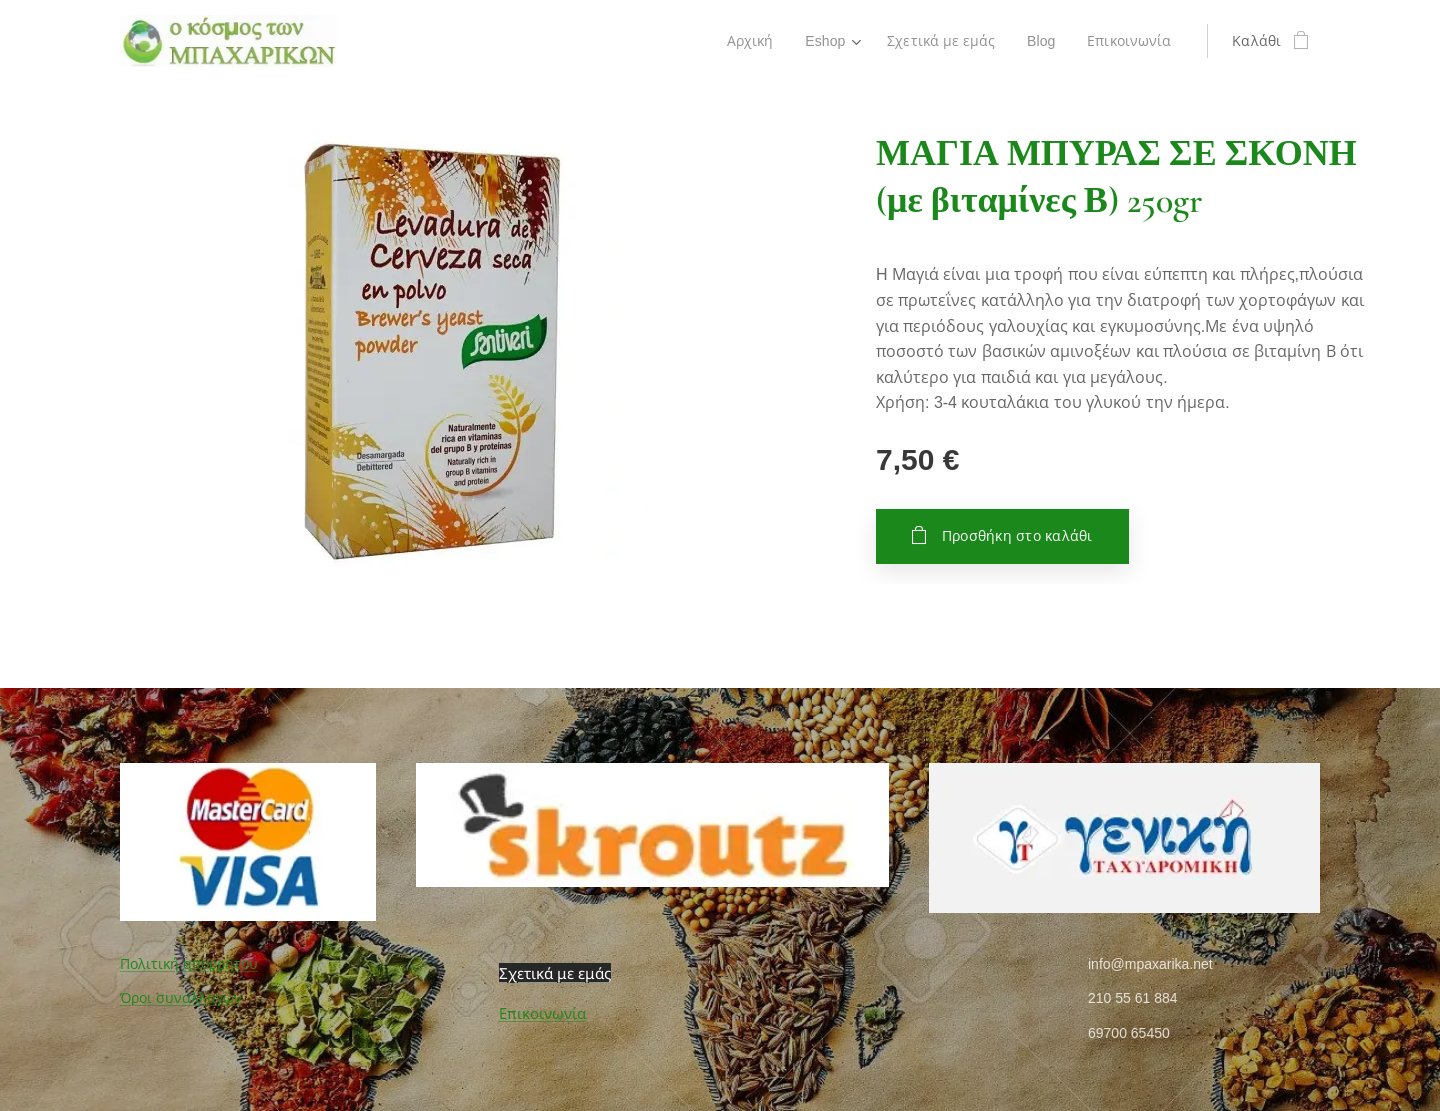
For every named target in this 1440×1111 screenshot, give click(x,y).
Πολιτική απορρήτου (189, 964)
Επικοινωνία (542, 1013)
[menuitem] (747, 41)
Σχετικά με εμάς (555, 973)
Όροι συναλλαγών (181, 998)
